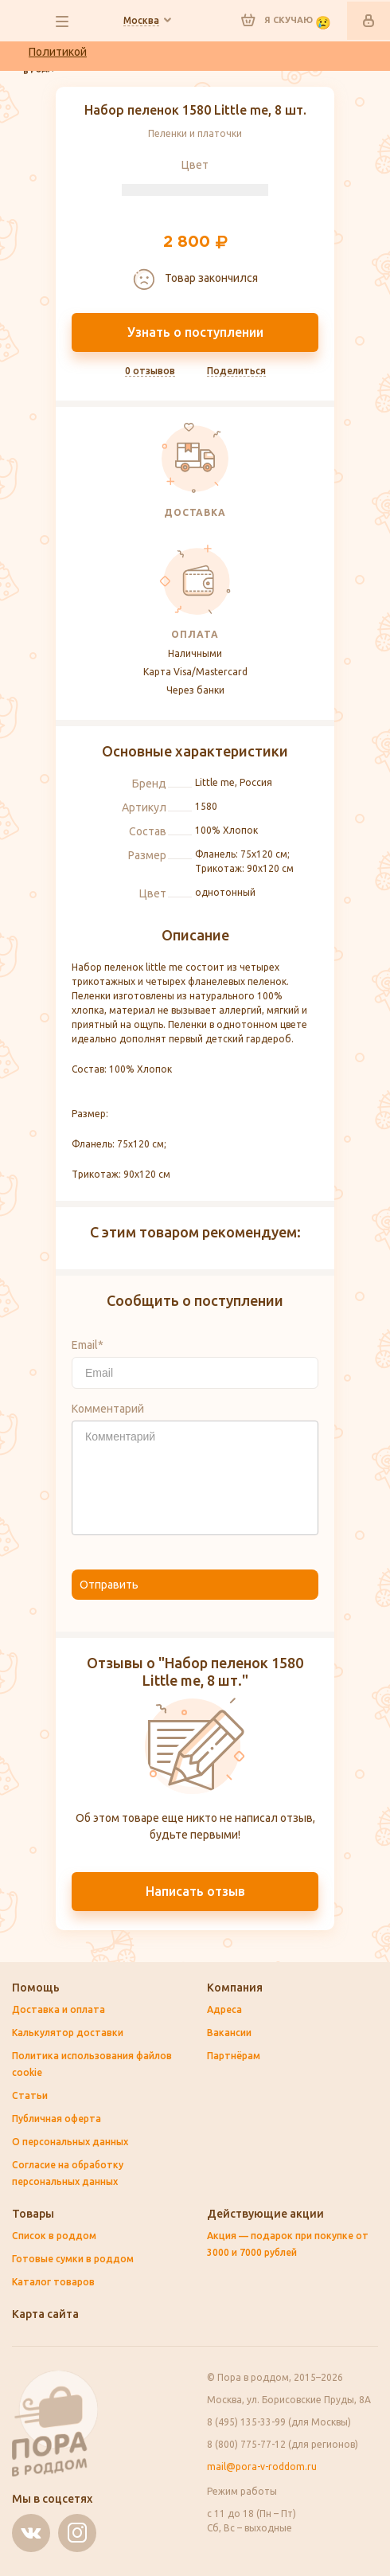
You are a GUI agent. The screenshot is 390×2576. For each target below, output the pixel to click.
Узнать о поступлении (195, 332)
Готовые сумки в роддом (73, 2259)
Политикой (58, 51)
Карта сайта (45, 2314)
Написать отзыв (195, 1891)
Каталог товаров (53, 2282)
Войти (368, 20)
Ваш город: (141, 20)
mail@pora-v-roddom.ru (262, 2466)
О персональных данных (70, 2141)
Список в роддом (54, 2235)
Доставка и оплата (58, 2009)
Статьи (30, 2095)
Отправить (109, 1584)
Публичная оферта (56, 2118)
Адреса (224, 2009)
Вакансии (229, 2032)
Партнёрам (233, 2055)
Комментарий (108, 1408)
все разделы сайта (62, 21)
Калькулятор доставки (67, 2032)
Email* (87, 1345)
